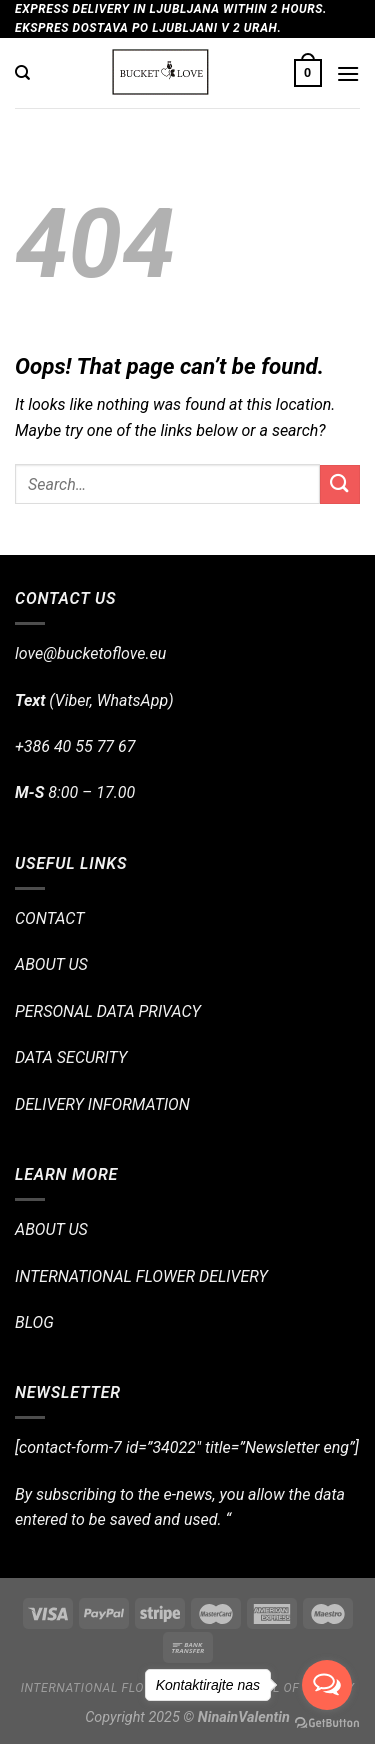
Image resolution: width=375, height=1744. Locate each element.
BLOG (34, 1322)
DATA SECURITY (71, 1057)
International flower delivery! (128, 1688)
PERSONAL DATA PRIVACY (108, 1011)
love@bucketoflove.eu (90, 653)
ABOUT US (51, 964)
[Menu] (348, 73)
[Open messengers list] (327, 1685)
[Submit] (340, 484)
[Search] (22, 73)
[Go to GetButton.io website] (327, 1723)
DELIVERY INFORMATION (102, 1104)
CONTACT (49, 918)
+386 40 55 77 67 (75, 746)
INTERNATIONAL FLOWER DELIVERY (141, 1276)
